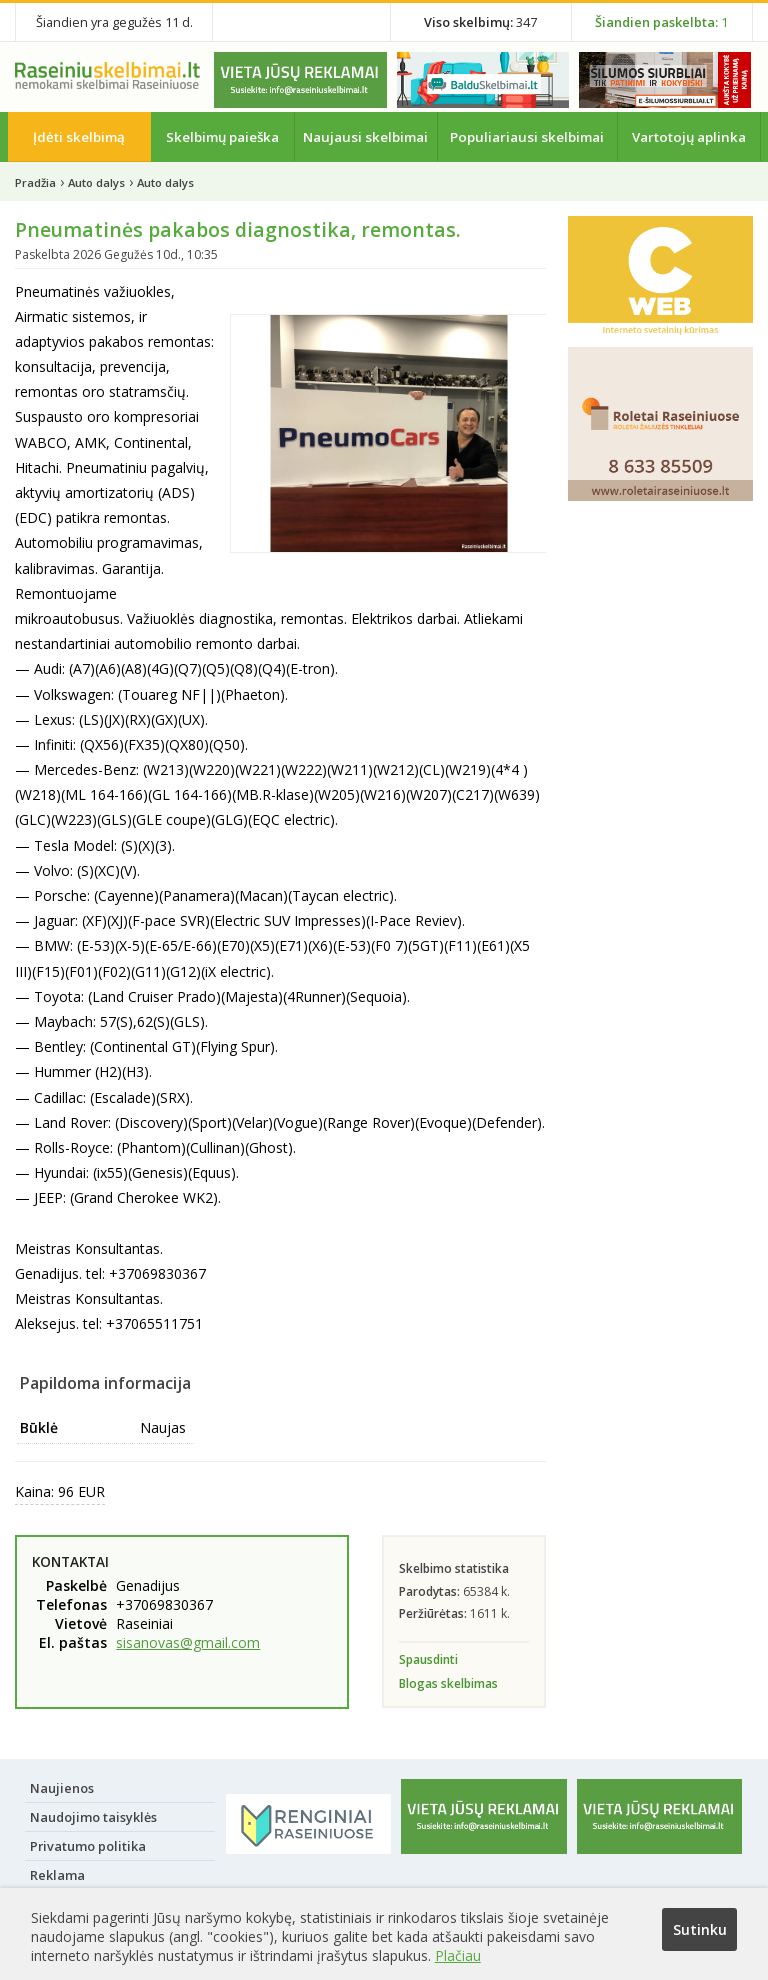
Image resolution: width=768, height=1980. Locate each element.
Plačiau (458, 1955)
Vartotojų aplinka (689, 137)
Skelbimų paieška (222, 137)
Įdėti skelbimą (79, 137)
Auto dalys (96, 182)
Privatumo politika (88, 1846)
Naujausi (365, 137)
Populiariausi (527, 137)
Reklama (57, 1875)
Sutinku (700, 1929)
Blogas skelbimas (448, 1683)
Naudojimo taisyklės (93, 1817)
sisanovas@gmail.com (188, 1642)
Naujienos (62, 1788)
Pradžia (35, 182)
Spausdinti (428, 1659)
